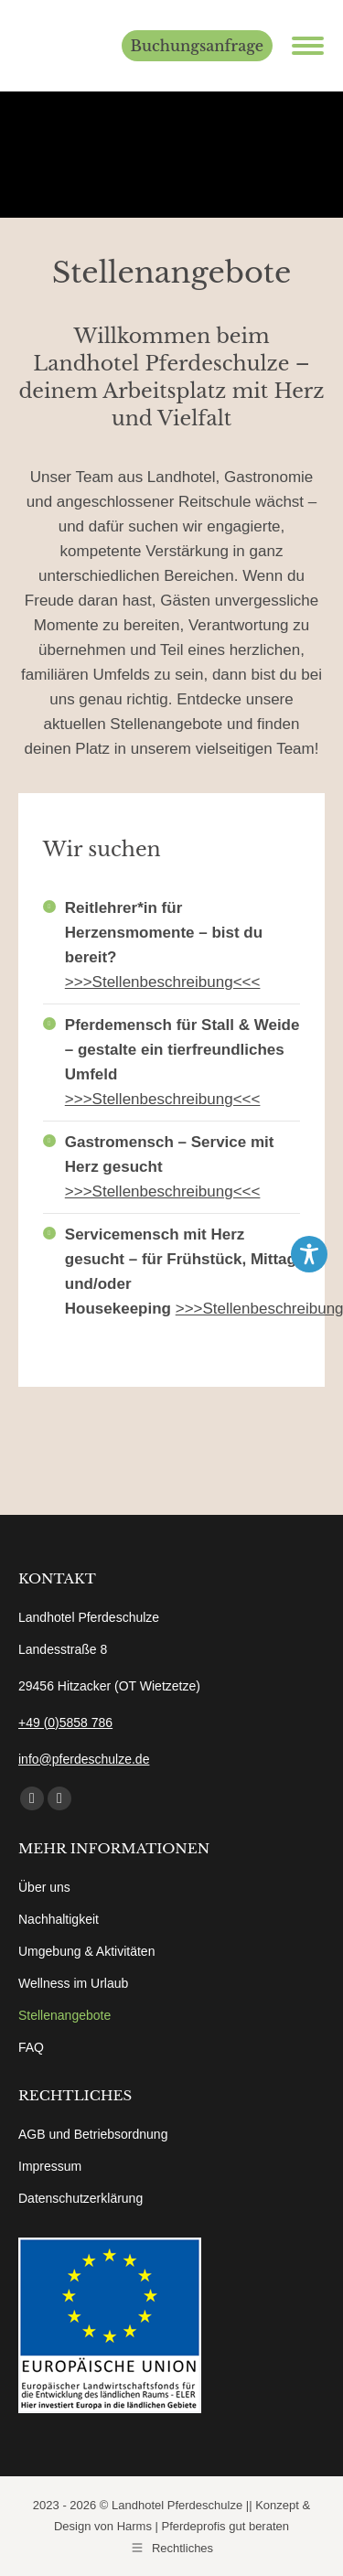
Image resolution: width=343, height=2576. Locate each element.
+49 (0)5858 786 (65, 1722)
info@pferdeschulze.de (83, 1759)
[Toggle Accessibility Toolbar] (309, 1254)
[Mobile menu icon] (308, 46)
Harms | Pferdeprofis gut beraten (203, 2526)
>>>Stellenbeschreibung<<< (163, 982)
